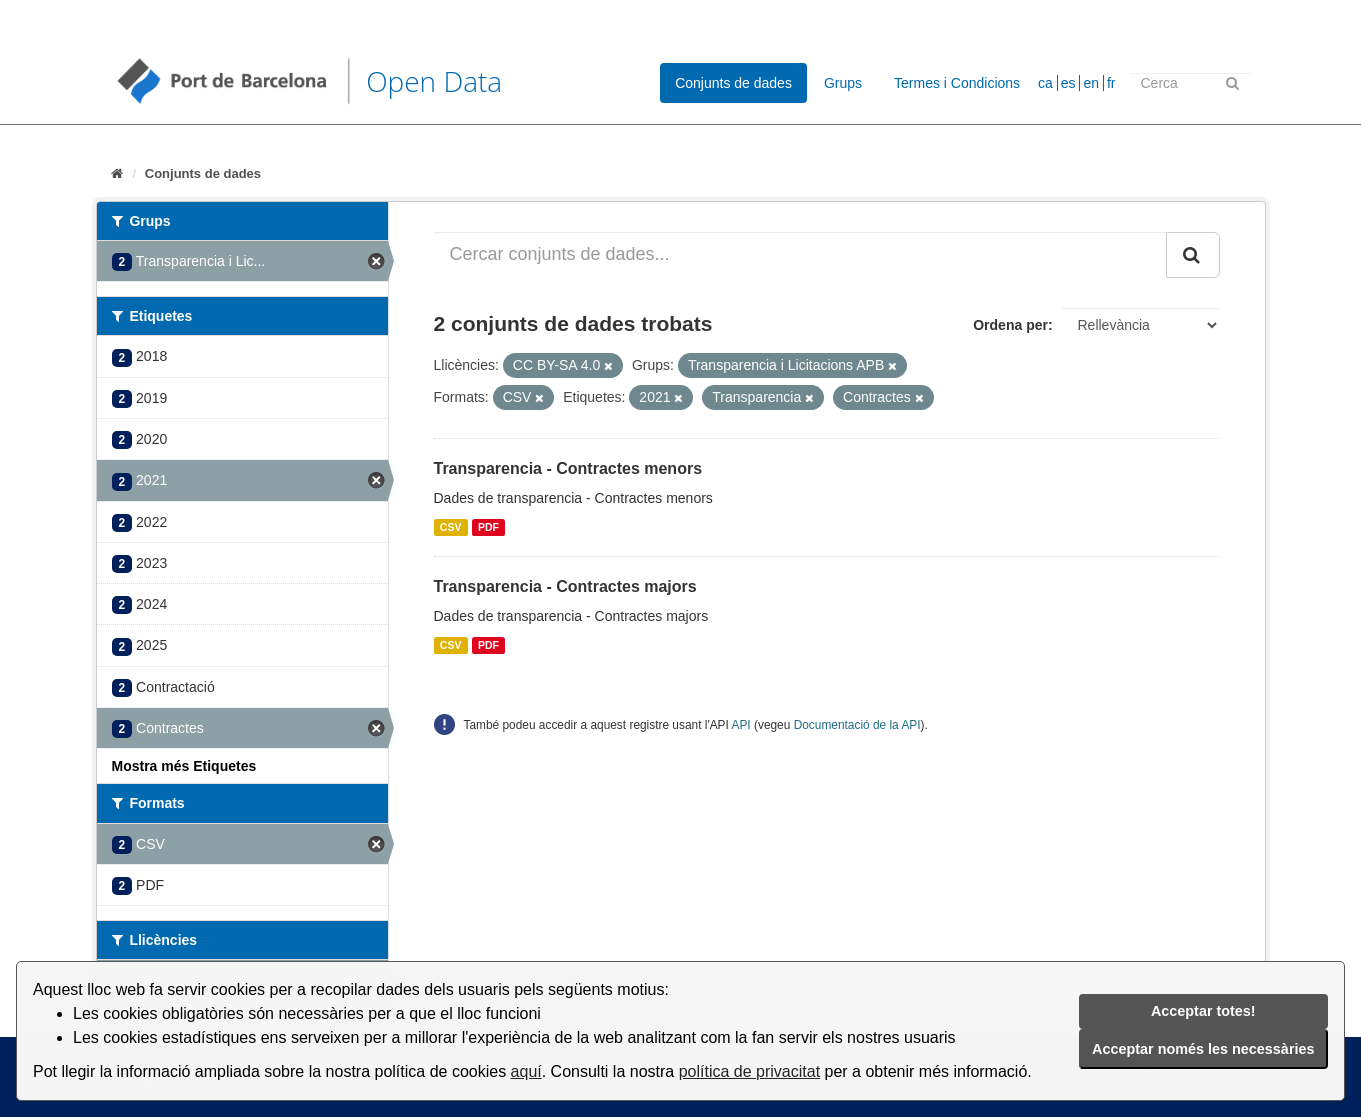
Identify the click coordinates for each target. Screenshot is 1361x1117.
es (1068, 83)
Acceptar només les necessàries (1203, 1049)
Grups (843, 83)
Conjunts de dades (733, 83)
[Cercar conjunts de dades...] (800, 255)
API (741, 725)
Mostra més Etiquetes (184, 766)
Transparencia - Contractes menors (568, 468)
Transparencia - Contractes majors (565, 586)
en (1091, 83)
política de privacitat (749, 1071)
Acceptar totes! (1203, 1011)
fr (1111, 83)
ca (1045, 83)
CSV (451, 527)
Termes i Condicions (957, 83)
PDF (488, 527)
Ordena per (1010, 325)
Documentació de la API (857, 725)
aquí (526, 1071)
